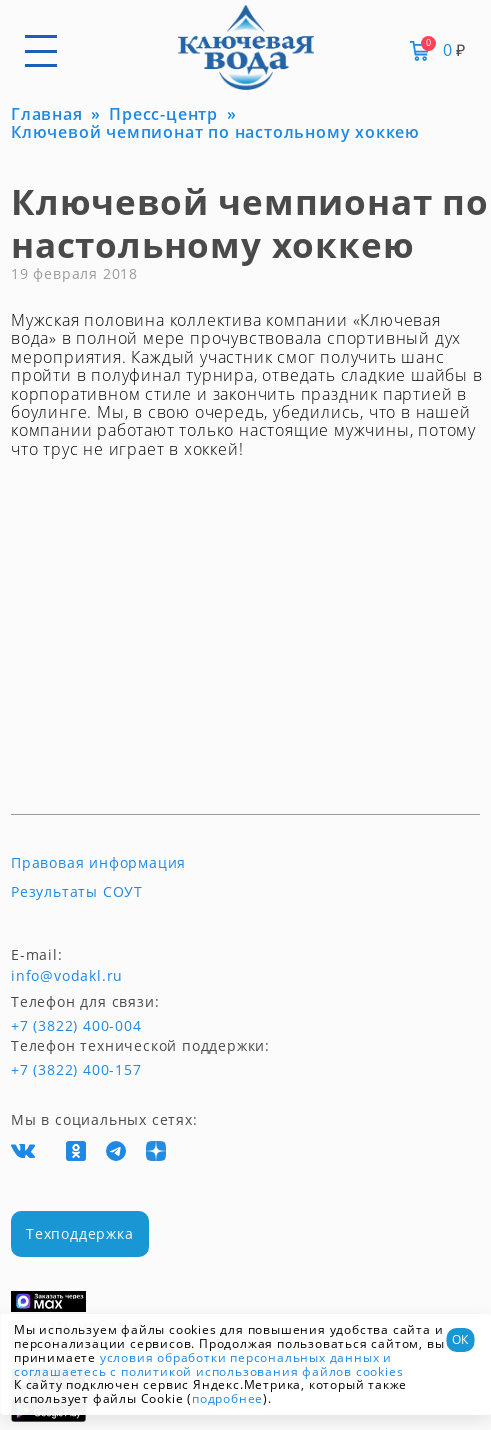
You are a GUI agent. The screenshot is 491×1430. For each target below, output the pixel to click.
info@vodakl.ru (67, 976)
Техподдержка (80, 1233)
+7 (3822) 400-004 (48, 1026)
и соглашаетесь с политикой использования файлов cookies (208, 1364)
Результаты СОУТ (77, 892)
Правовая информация (98, 863)
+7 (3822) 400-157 (76, 1070)
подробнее (227, 1398)
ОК (460, 1339)
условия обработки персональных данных (240, 1357)
